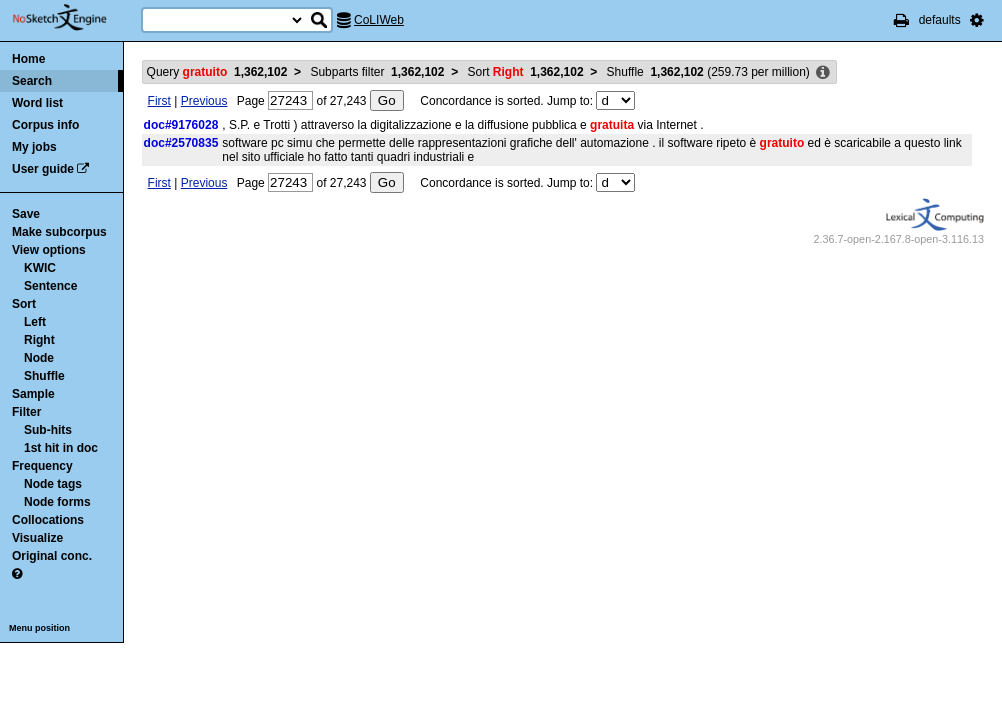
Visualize (37, 538)
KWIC (40, 268)
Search (32, 81)
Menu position (39, 628)
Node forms (57, 502)
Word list (37, 103)
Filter (26, 412)
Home (28, 59)
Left (35, 322)
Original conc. (52, 556)
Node (39, 358)
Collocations (48, 520)
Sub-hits (48, 430)
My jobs (34, 147)
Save (26, 214)
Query (217, 72)
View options (49, 250)
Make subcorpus (59, 232)
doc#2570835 (181, 143)
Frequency (42, 466)
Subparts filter (377, 72)
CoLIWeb (379, 20)
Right (39, 340)
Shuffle (44, 376)
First (159, 101)
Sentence (50, 286)
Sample (33, 394)
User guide (43, 169)
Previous (204, 101)
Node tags (53, 484)
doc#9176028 (181, 125)
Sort (24, 304)
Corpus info (45, 125)
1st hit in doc (61, 448)
